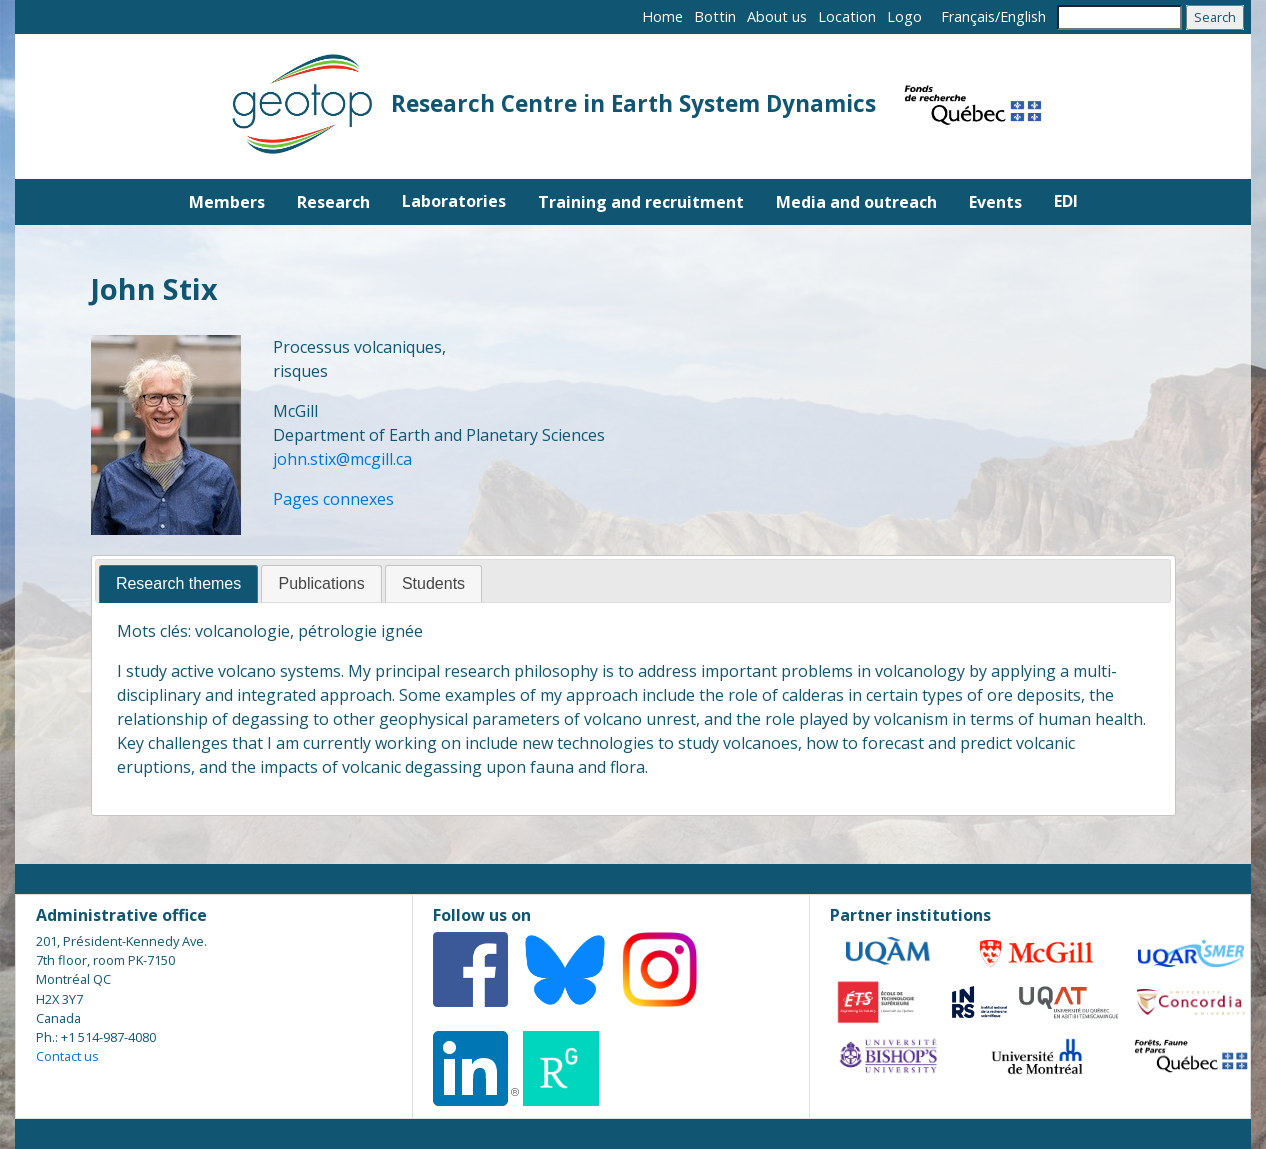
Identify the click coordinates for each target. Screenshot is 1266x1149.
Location (847, 16)
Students (433, 583)
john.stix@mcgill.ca (342, 459)
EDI (1066, 201)
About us (777, 16)
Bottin (715, 16)
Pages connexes (333, 499)
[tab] (178, 584)
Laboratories (454, 201)
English (1023, 16)
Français (968, 16)
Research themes (178, 583)
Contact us (67, 1056)
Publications (321, 583)
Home (662, 16)
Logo (904, 16)
